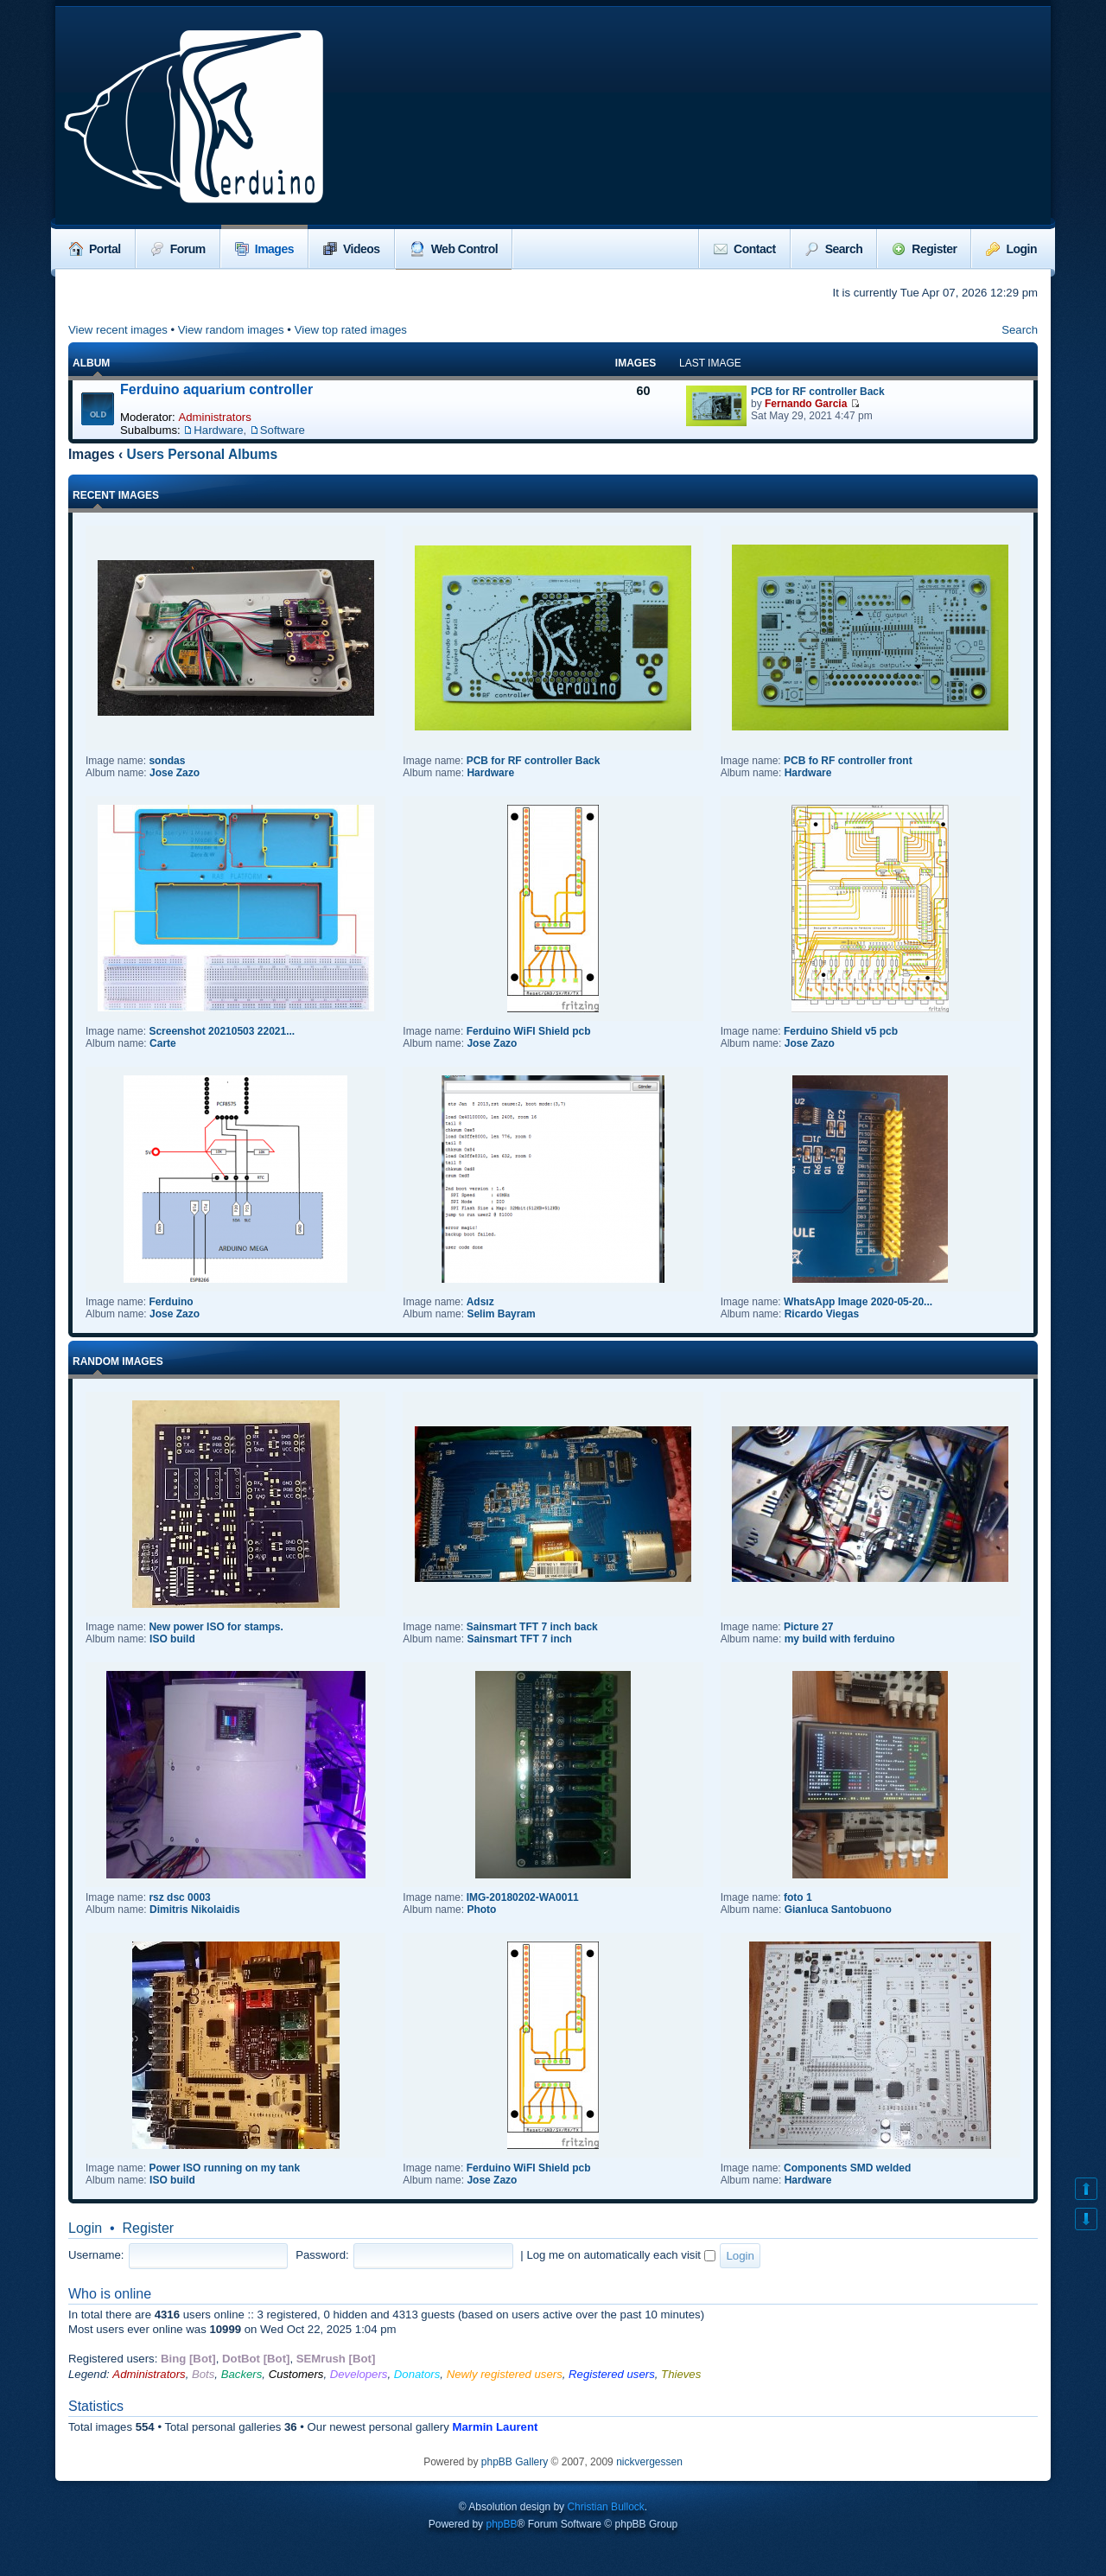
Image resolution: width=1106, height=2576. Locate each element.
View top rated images (351, 329)
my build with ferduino (840, 1639)
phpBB (501, 2524)
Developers (359, 2374)
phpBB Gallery (514, 2462)
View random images (231, 329)
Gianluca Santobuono (838, 1909)
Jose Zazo (174, 773)
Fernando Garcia (806, 404)
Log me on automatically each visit (620, 2254)
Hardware (218, 430)
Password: (322, 2254)
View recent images (118, 329)
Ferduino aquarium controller (216, 389)
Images (264, 249)
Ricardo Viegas (822, 1314)
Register (924, 249)
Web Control (454, 249)
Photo (481, 1909)
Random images (118, 1361)
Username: (96, 2254)
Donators (417, 2374)
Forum (178, 249)
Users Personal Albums (202, 454)
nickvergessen (649, 2462)
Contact (745, 249)
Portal (95, 249)
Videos (351, 249)
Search (834, 249)
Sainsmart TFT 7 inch (519, 1639)
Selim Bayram (501, 1314)
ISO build (172, 1639)
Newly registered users (505, 2374)
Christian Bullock (605, 2507)
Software (282, 430)
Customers (296, 2374)
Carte (162, 1043)
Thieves (681, 2374)
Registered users (612, 2374)
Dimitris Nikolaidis (194, 1909)
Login (1011, 249)
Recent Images (116, 495)
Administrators (214, 417)
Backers (242, 2374)
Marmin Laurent (494, 2426)
